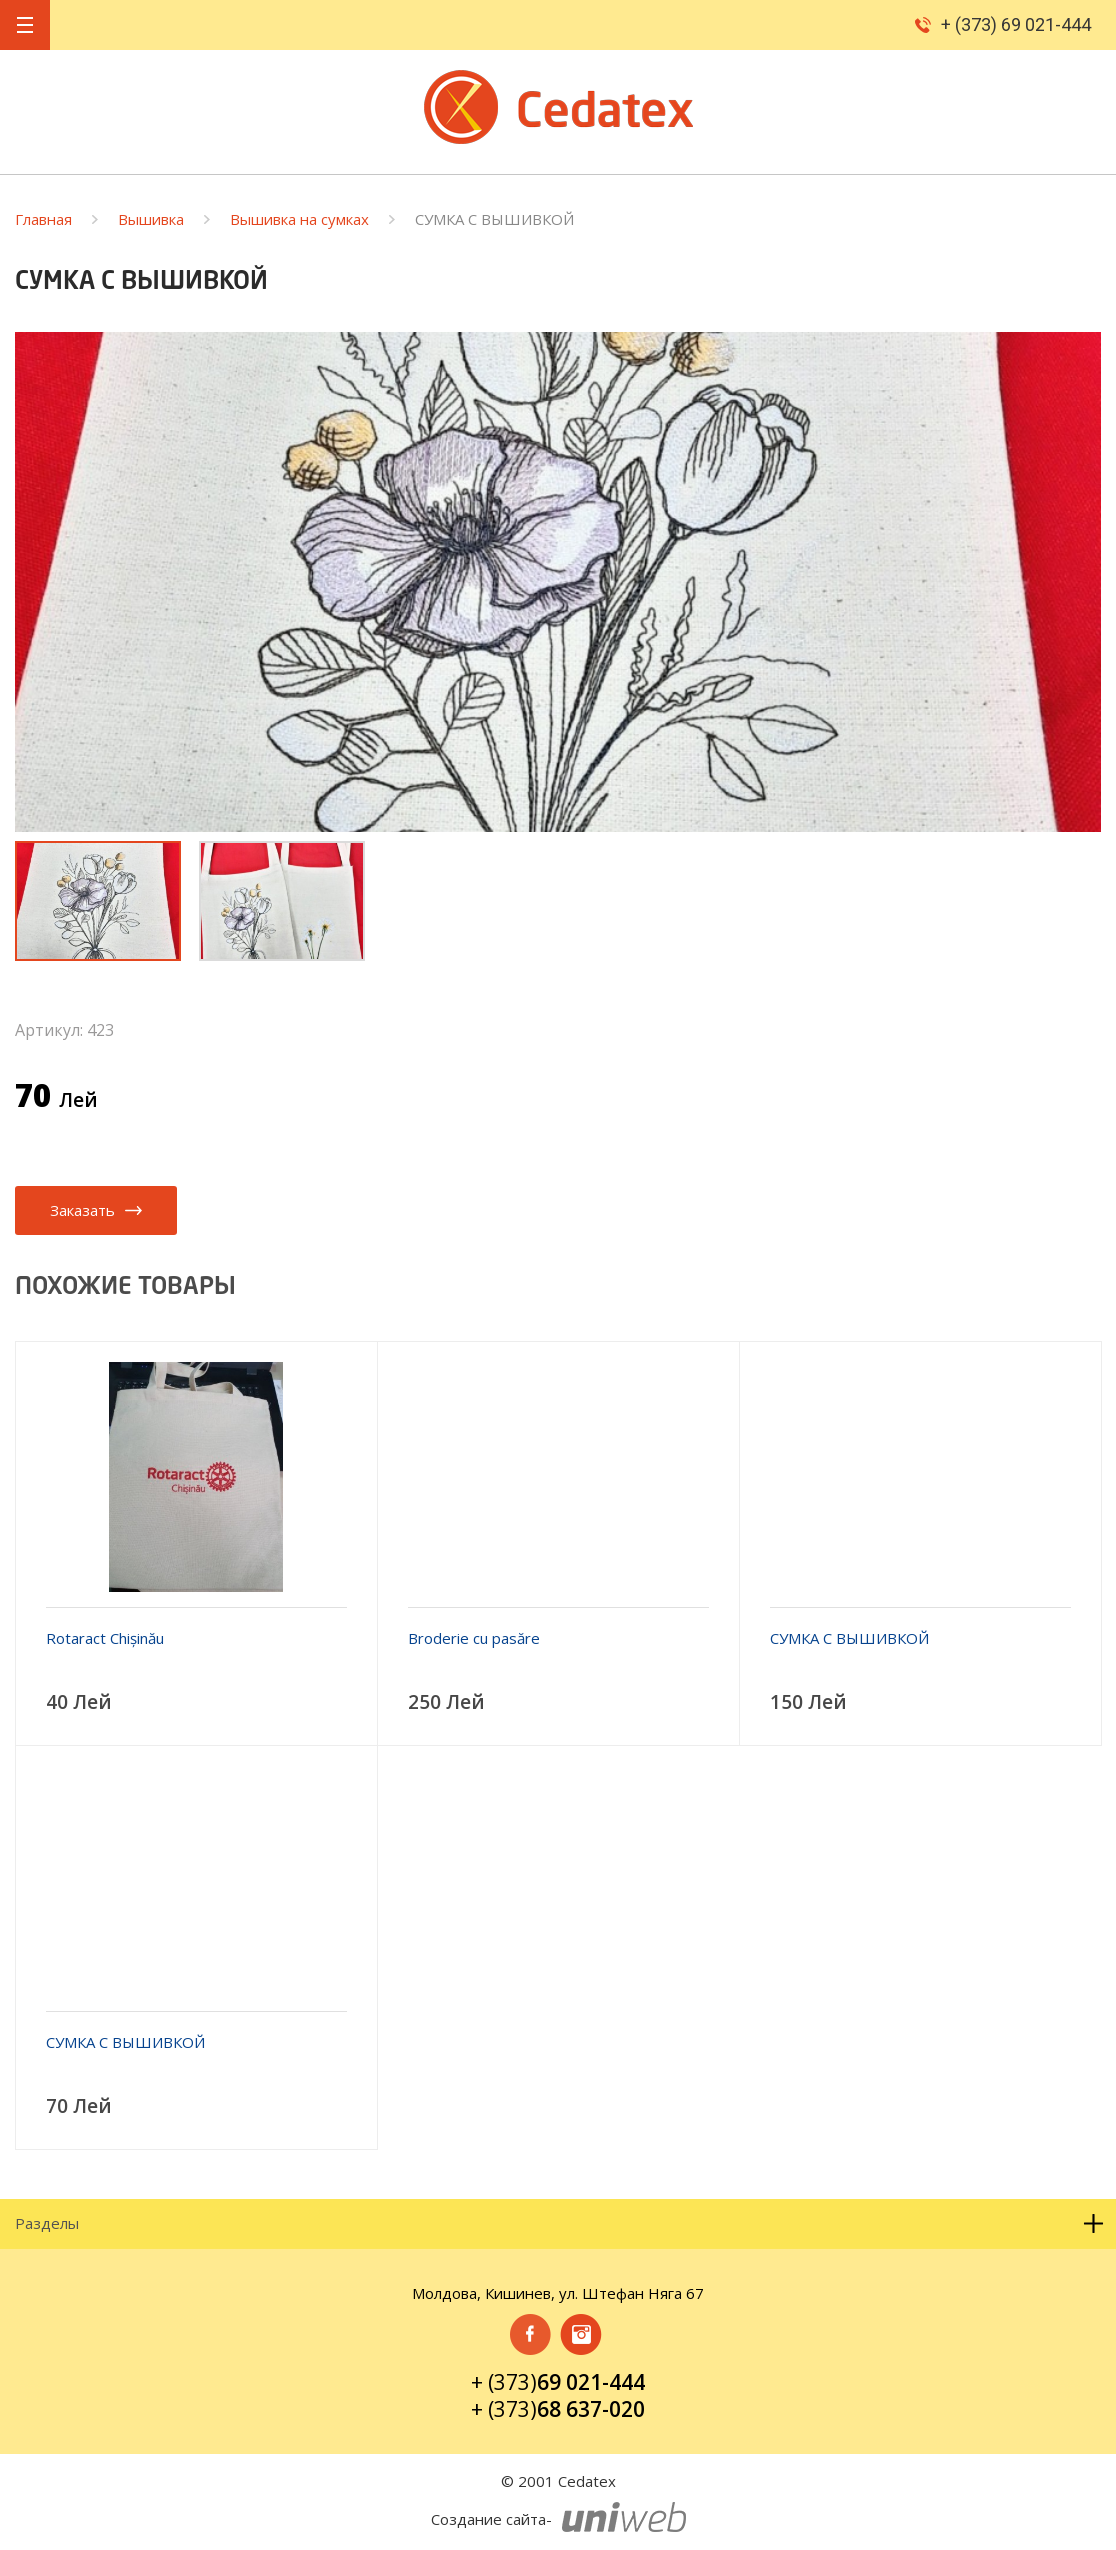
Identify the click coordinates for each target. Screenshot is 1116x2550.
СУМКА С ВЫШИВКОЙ (849, 1638)
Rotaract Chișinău (105, 1638)
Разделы (559, 2223)
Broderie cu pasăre (474, 1638)
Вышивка (151, 219)
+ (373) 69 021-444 (1016, 24)
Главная (43, 219)
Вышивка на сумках (299, 219)
